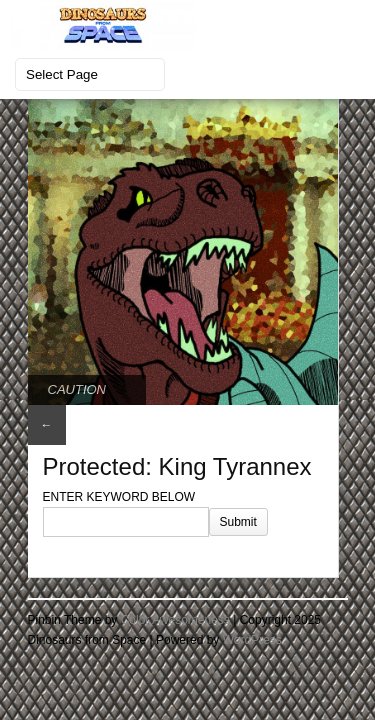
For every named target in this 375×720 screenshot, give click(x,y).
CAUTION (77, 389)
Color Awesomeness (175, 620)
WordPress (252, 640)
